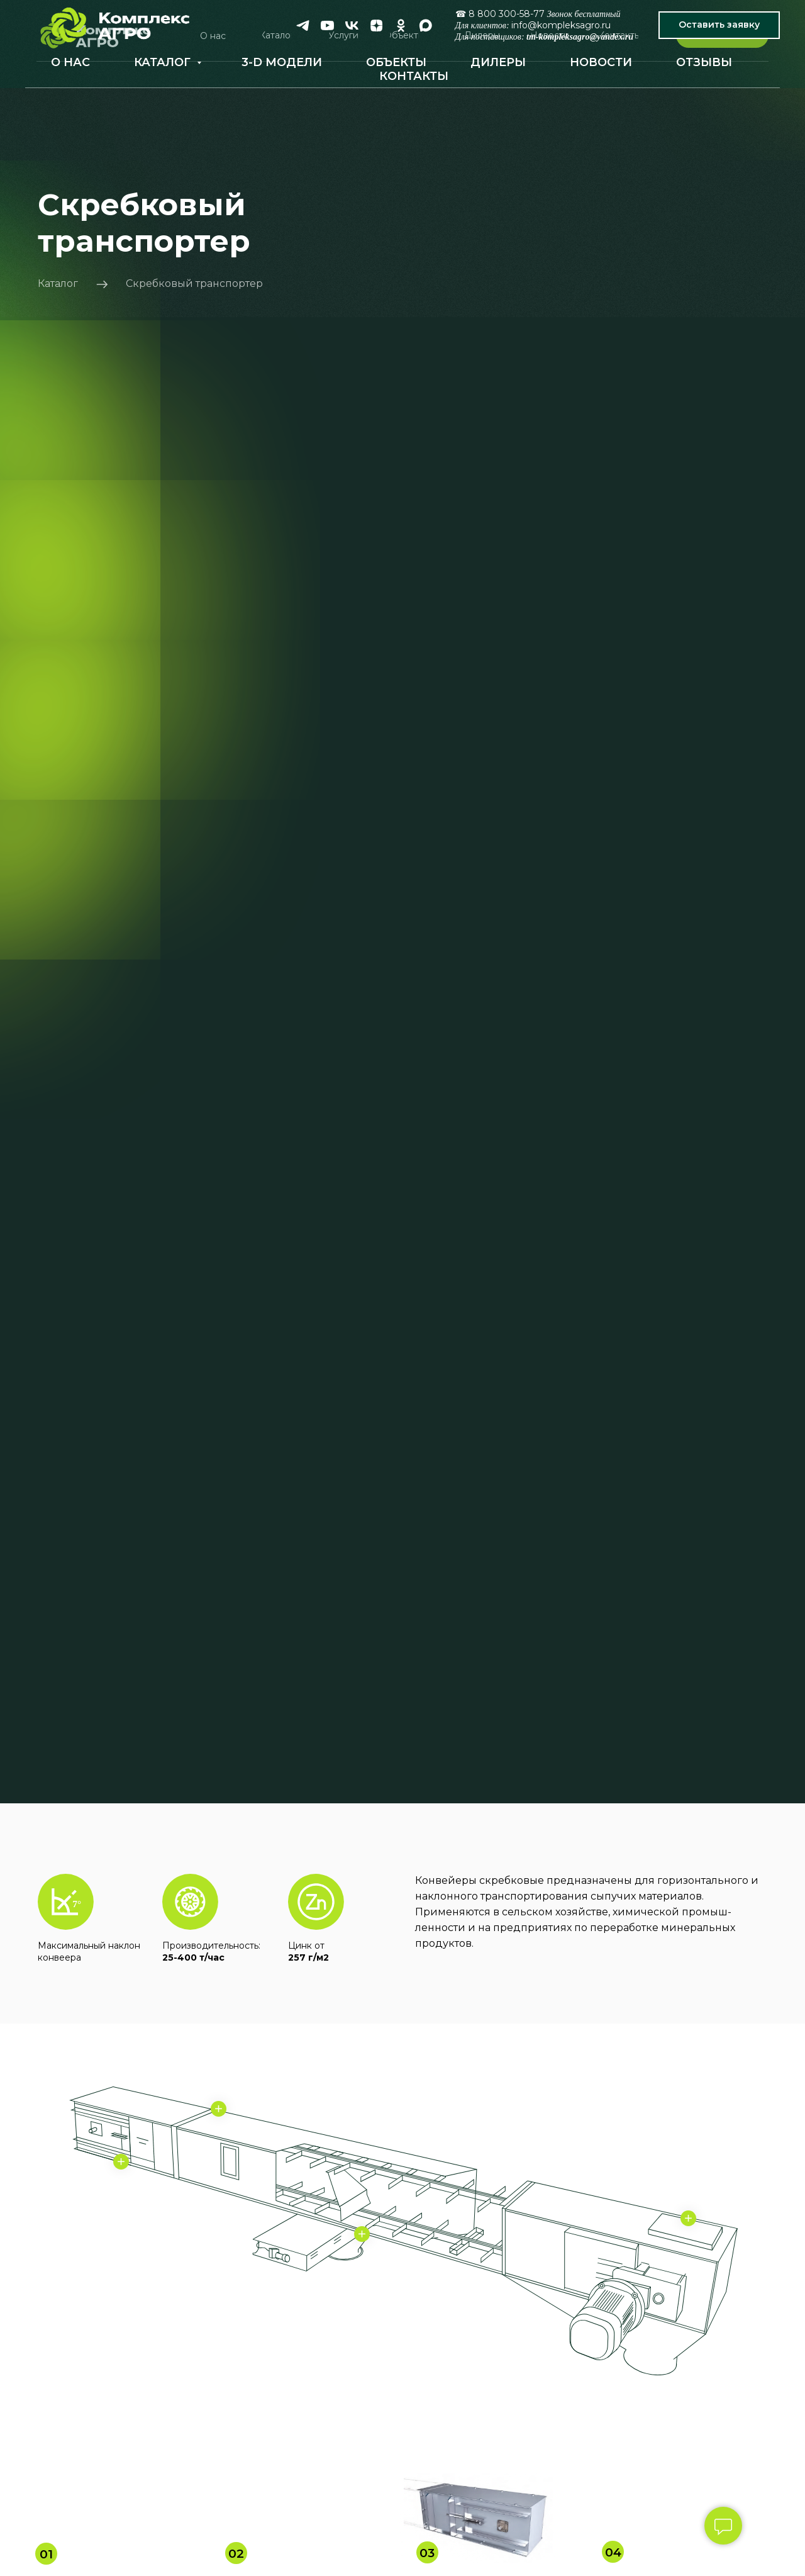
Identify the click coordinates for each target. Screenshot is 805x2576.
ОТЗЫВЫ (704, 62)
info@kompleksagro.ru (561, 25)
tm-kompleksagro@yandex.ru (579, 37)
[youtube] (327, 25)
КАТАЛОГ (164, 62)
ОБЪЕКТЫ (396, 62)
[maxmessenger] (425, 25)
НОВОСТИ (601, 62)
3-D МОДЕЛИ (282, 62)
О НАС (70, 62)
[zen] (376, 25)
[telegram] (303, 25)
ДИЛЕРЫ (498, 62)
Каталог (58, 283)
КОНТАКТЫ (413, 76)
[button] (719, 25)
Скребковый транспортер (194, 283)
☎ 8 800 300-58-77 (500, 14)
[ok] (401, 25)
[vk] (352, 25)
